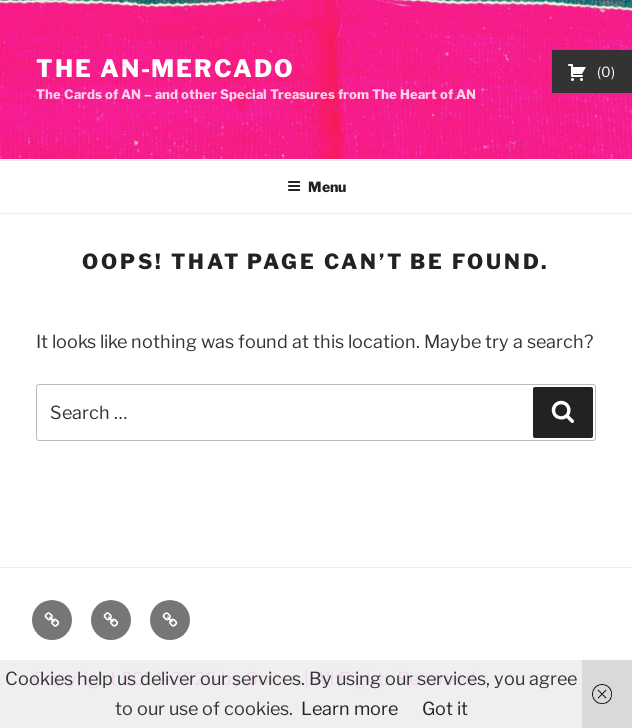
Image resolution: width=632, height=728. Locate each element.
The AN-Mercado (165, 68)
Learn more (349, 708)
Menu (316, 186)
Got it (445, 708)
